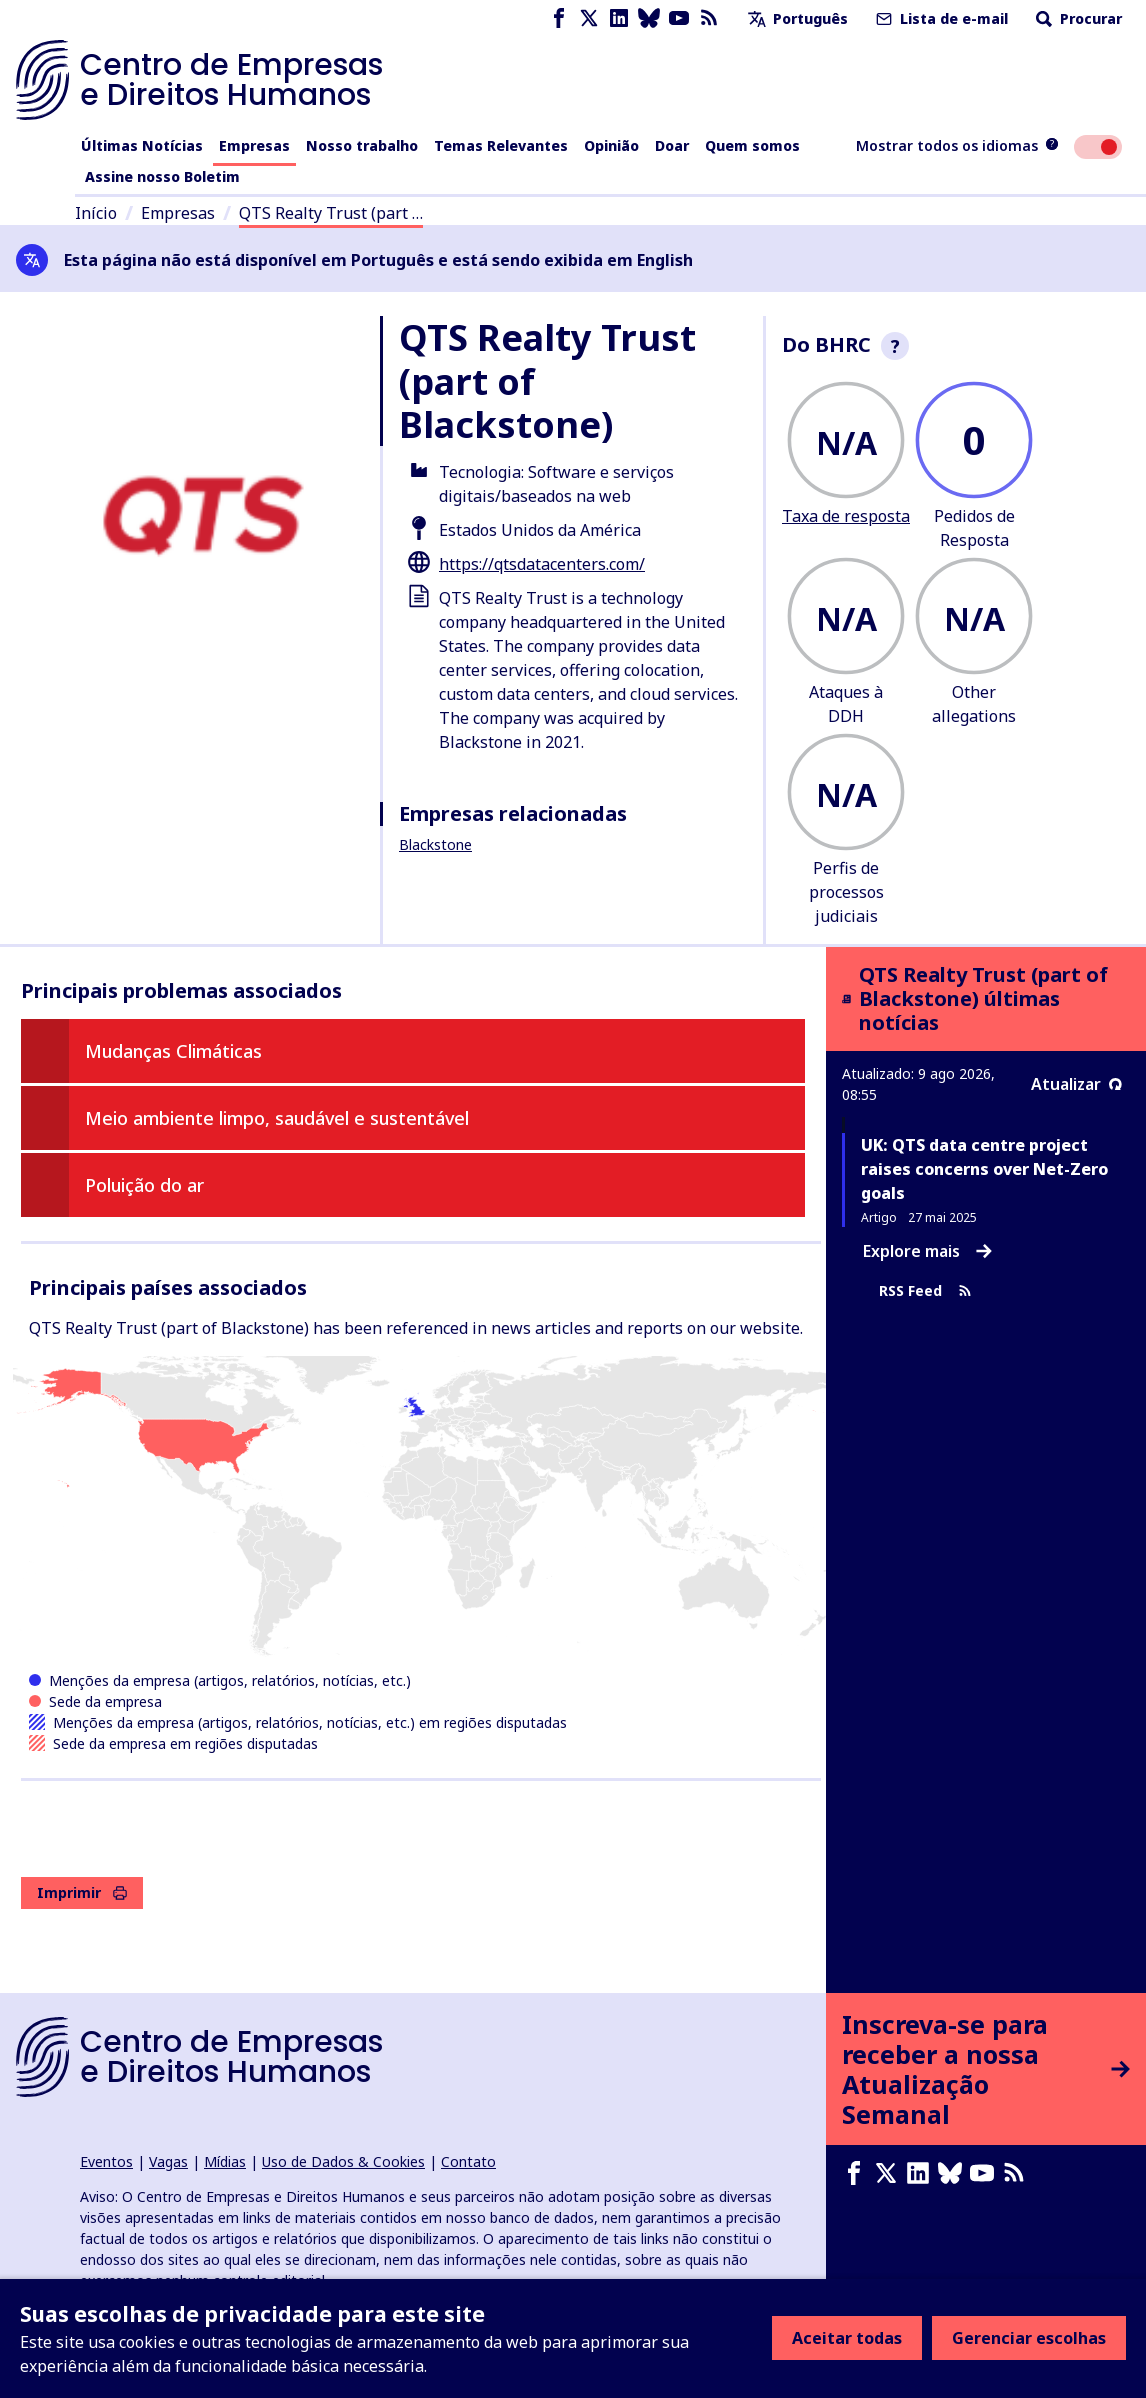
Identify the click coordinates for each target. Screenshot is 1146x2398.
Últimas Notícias (142, 145)
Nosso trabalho (362, 145)
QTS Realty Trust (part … (331, 213)
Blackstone (435, 844)
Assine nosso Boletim (162, 176)
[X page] (589, 18)
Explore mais (927, 1251)
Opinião (611, 145)
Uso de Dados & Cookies (343, 2161)
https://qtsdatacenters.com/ (542, 564)
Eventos (106, 2161)
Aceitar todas (847, 2338)
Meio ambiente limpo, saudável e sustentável (277, 1118)
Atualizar (1076, 1084)
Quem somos (752, 145)
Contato (468, 2161)
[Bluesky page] (649, 18)
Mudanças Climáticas (173, 1051)
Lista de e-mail (940, 18)
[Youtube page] (679, 18)
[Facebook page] (559, 18)
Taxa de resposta (846, 516)
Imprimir (82, 1892)
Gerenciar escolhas (1029, 2338)
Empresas (254, 145)
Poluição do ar (144, 1185)
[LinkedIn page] (619, 18)
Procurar (1077, 18)
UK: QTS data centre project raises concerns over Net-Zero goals (984, 1169)
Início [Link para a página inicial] (96, 213)
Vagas (168, 2161)
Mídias (225, 2161)
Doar (672, 145)
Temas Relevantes (501, 145)
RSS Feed (925, 1291)
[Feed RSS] (709, 18)
